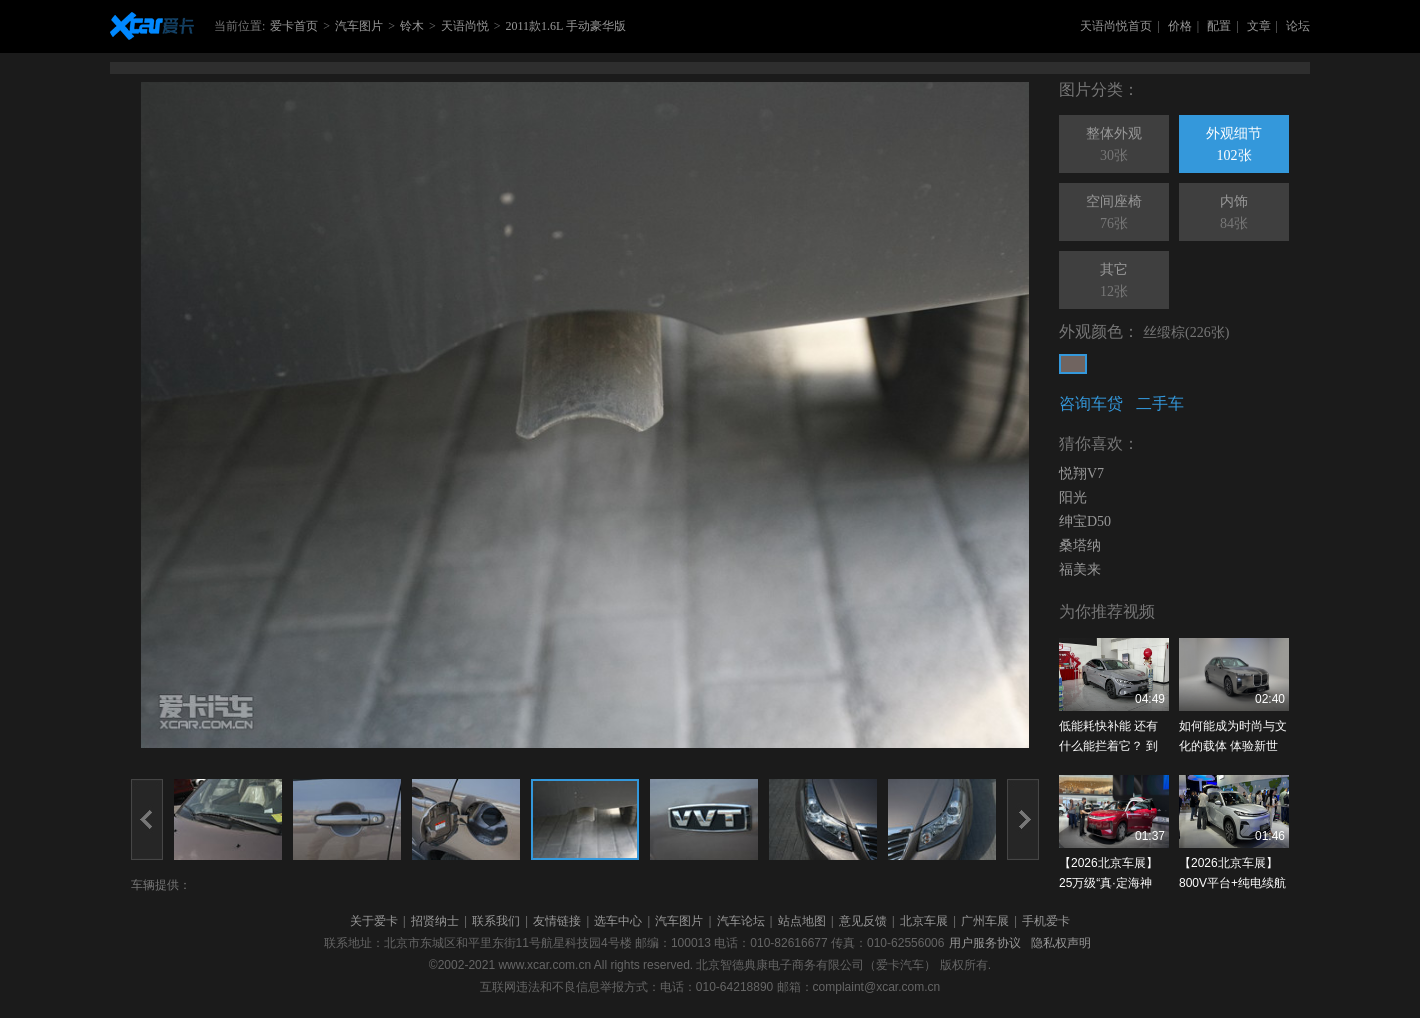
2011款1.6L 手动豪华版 (565, 26)
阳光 (1073, 497)
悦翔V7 (1081, 473)
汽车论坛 (741, 921)
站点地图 (802, 921)
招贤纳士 (435, 921)
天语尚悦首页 (1116, 26)
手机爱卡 (1046, 921)
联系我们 (496, 921)
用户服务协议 (985, 943)
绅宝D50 (1085, 521)
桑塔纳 (1080, 545)
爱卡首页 (294, 26)
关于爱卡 (374, 921)
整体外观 (1114, 146)
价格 (1180, 26)
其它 (1114, 282)
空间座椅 (1114, 214)
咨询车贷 (1091, 403)
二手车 (1160, 403)
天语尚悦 (465, 26)
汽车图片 (359, 26)
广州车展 (985, 921)
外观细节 (1234, 146)
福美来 (1080, 569)
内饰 (1234, 214)
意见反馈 (863, 921)
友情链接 (557, 921)
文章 (1259, 26)
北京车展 (924, 921)
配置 (1219, 26)
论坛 (1298, 26)
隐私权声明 (1061, 943)
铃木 (412, 26)
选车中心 (618, 921)
